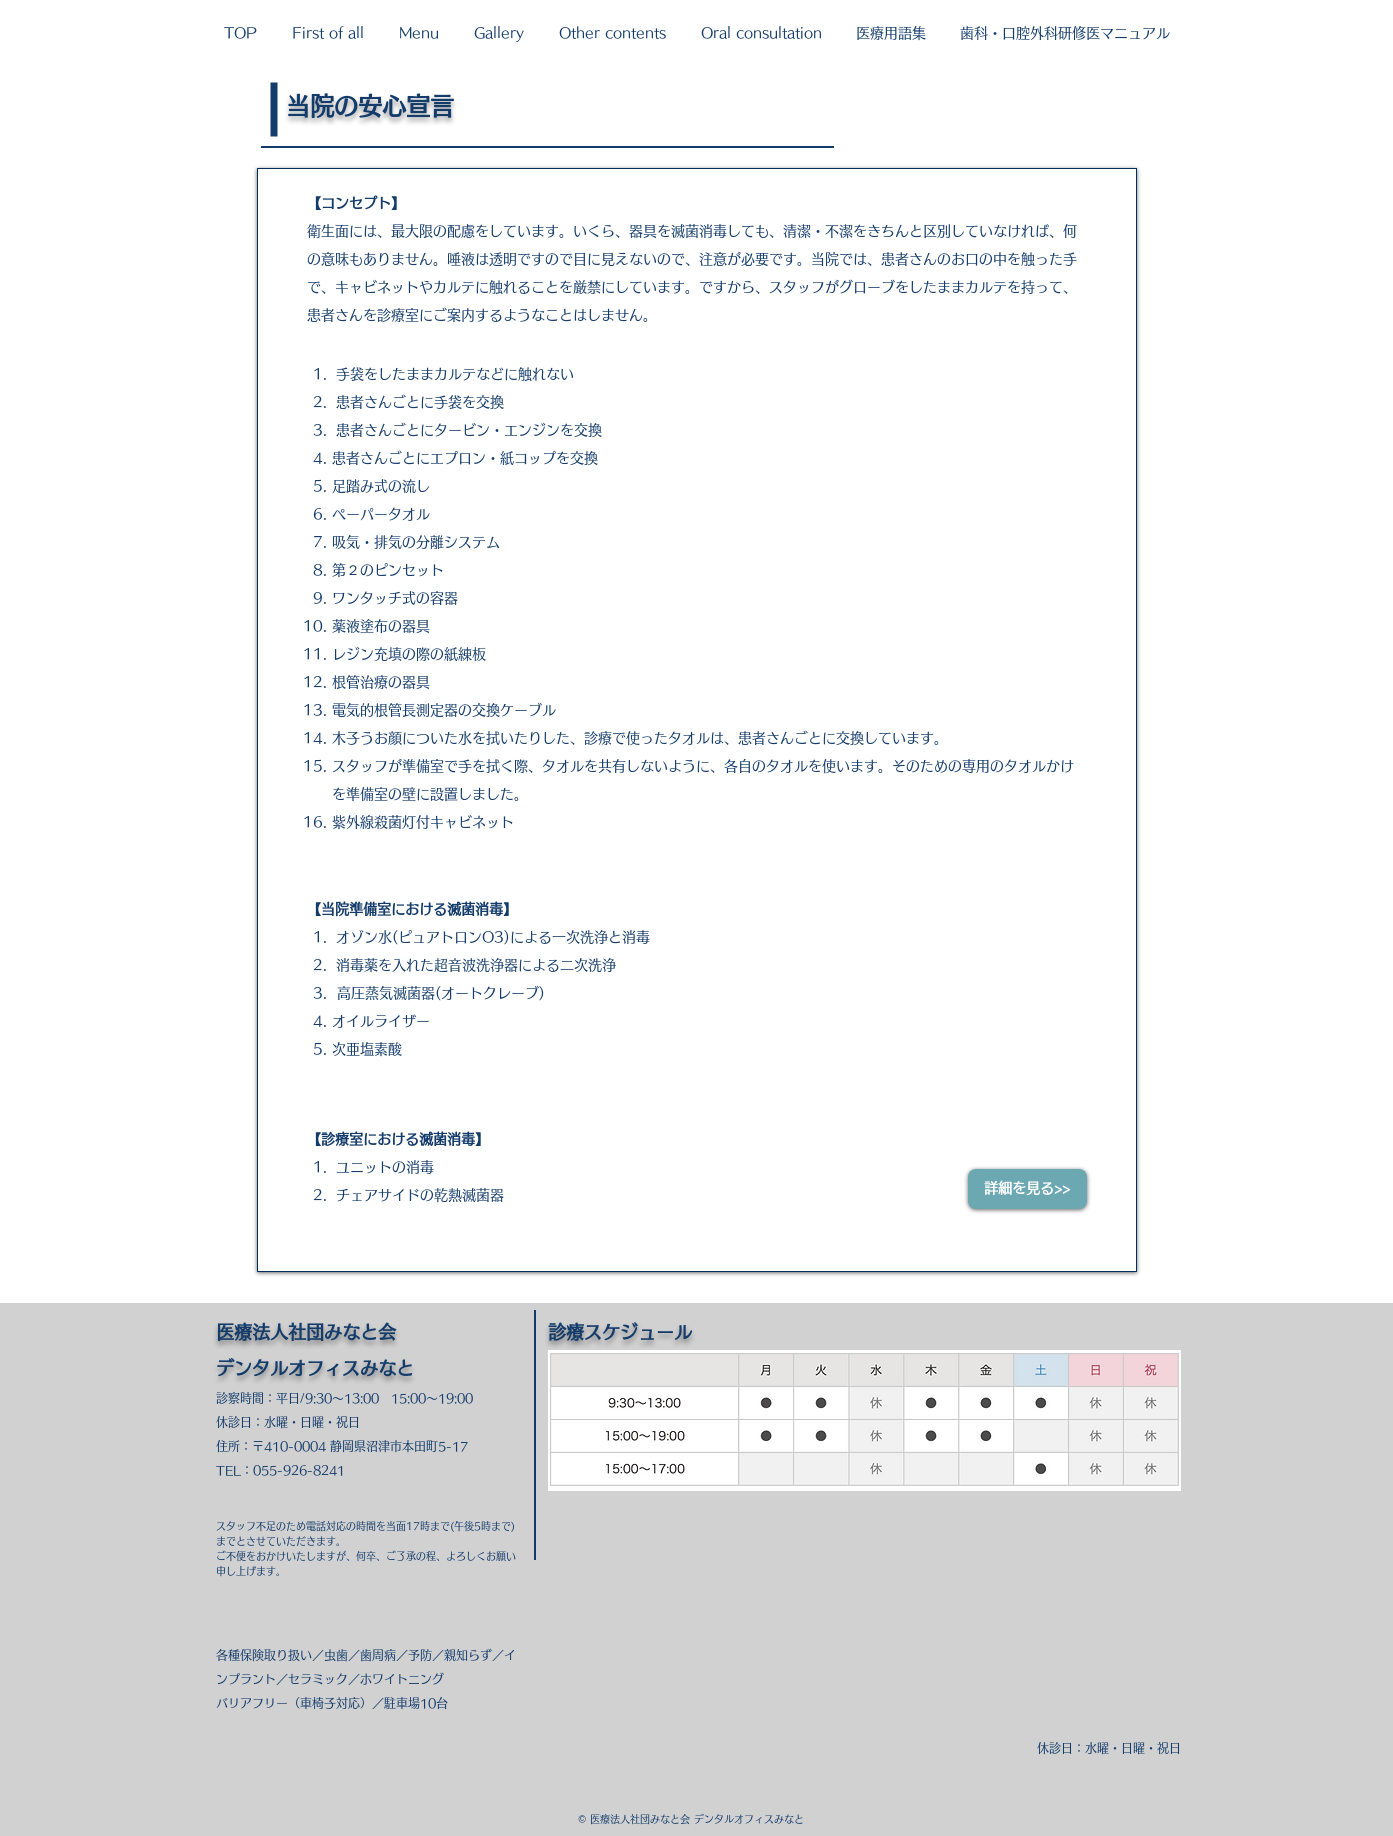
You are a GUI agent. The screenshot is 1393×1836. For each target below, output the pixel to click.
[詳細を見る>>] (1027, 1189)
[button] (328, 33)
